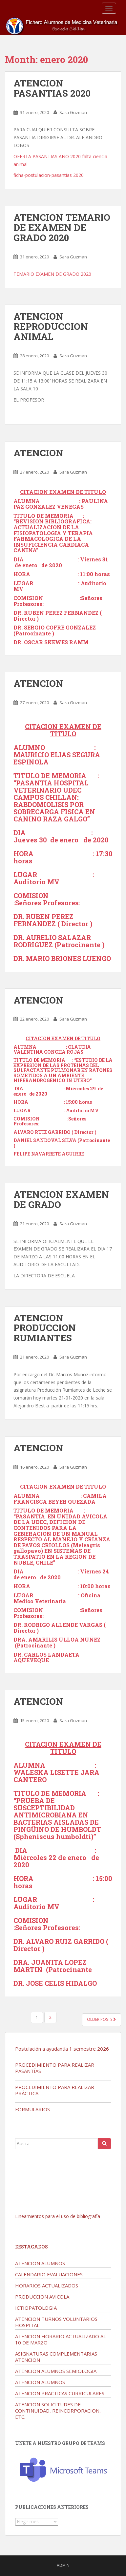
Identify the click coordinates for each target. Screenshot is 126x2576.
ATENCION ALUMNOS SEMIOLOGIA (55, 2371)
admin (63, 2565)
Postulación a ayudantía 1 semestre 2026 (62, 2048)
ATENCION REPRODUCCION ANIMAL (50, 326)
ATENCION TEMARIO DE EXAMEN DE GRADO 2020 (61, 227)
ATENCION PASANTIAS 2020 (52, 88)
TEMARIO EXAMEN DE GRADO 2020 (52, 274)
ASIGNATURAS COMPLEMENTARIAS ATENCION (56, 2356)
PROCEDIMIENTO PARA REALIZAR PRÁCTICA (54, 2090)
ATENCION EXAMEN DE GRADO (61, 1199)
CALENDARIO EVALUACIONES (49, 2274)
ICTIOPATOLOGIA (36, 2307)
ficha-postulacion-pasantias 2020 (48, 175)
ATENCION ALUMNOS (40, 2263)
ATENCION (38, 453)
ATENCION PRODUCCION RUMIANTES (44, 1328)
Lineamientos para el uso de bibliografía (57, 2216)
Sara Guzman (73, 112)
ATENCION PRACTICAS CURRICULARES (59, 2393)
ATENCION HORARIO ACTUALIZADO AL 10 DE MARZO (60, 2339)
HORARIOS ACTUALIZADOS (46, 2285)
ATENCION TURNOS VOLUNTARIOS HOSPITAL (56, 2322)
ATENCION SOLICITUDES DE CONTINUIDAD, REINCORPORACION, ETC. (58, 2410)
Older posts (101, 2019)
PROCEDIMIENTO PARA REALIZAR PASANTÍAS (54, 2067)
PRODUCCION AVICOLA (42, 2296)
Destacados (31, 2247)
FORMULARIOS (32, 2109)
